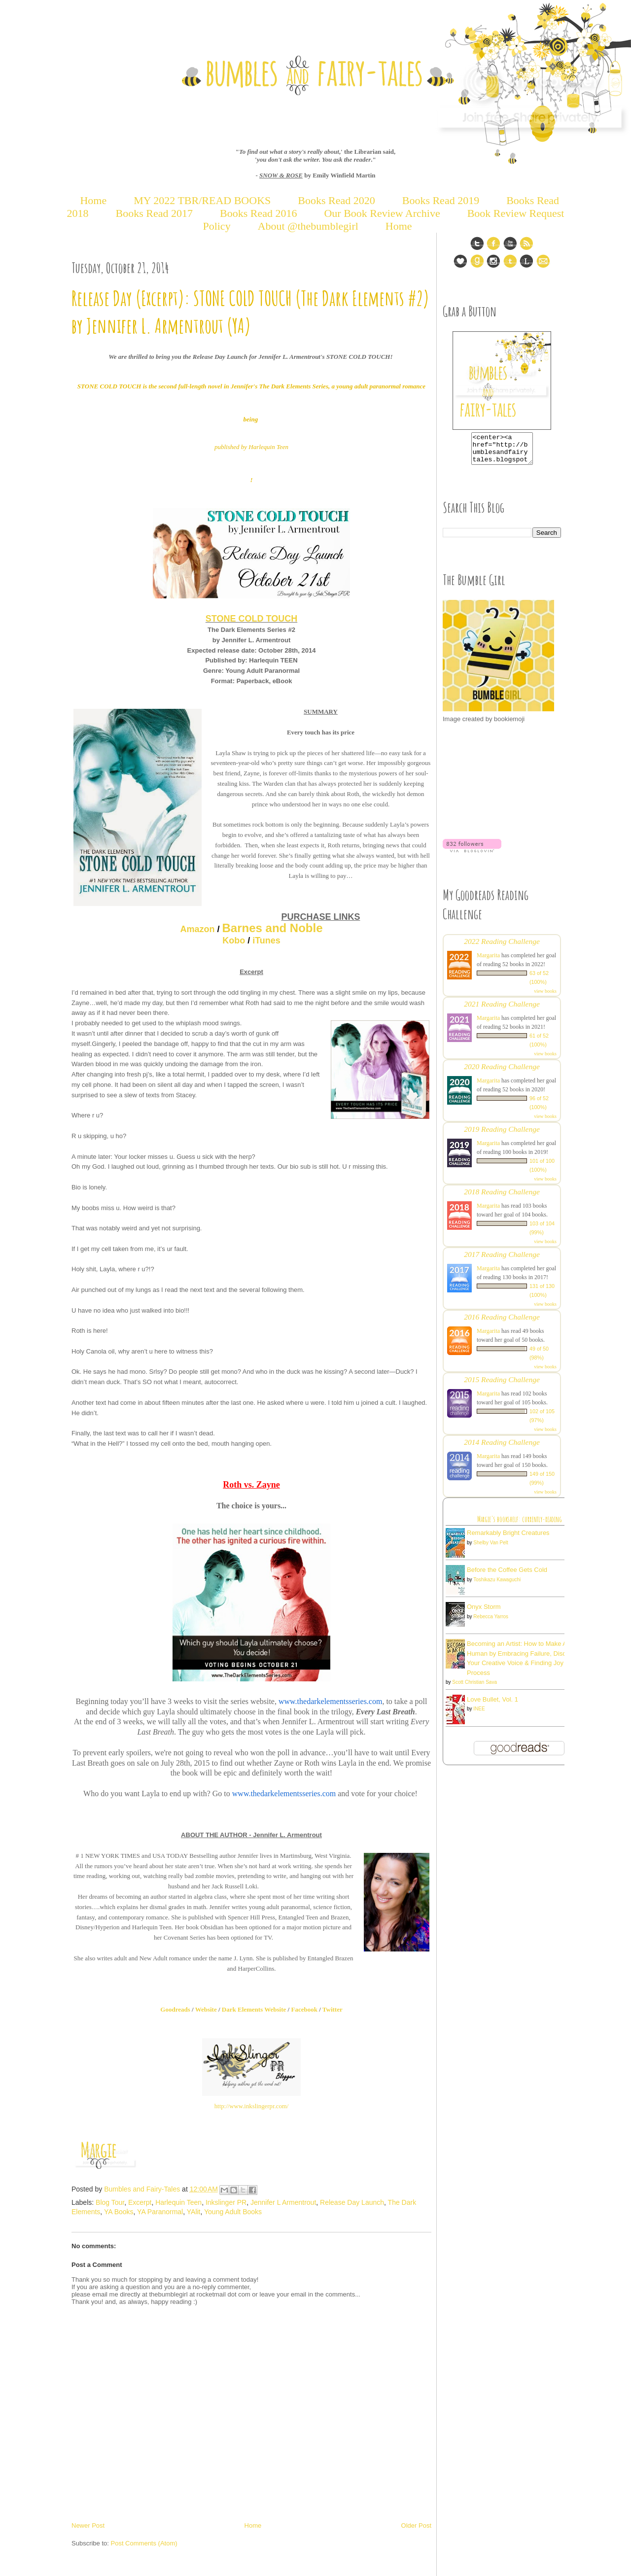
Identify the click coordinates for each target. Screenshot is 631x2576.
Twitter (332, 2009)
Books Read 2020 (336, 200)
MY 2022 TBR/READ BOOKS (202, 200)
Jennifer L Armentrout (283, 2202)
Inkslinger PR (226, 2202)
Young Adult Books (233, 2212)
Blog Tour (110, 2202)
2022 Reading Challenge (502, 947)
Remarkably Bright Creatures (508, 1538)
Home (93, 200)
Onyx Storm (484, 1612)
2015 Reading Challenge (502, 1385)
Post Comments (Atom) (144, 2543)
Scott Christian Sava (474, 1688)
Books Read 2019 (440, 200)
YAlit (194, 2212)
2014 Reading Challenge (502, 1448)
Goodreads (175, 2009)
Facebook (304, 2009)
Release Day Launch (352, 2202)
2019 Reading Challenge (502, 1135)
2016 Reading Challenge (502, 1323)
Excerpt (139, 2202)
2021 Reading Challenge (502, 1010)
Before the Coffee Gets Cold (507, 1575)
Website (206, 2009)
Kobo (233, 940)
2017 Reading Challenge (502, 1260)
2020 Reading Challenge (502, 1072)
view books (545, 997)
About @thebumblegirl (308, 226)
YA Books (119, 2212)
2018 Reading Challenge (502, 1197)
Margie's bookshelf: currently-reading (519, 1525)
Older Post (416, 2525)
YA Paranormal (160, 2212)
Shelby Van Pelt (490, 1548)
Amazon (197, 929)
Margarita (488, 961)
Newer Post (88, 2525)
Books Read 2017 (154, 213)
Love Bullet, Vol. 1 (492, 1705)
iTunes (266, 940)
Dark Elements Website (254, 2009)
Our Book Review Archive (382, 213)
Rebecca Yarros (490, 1622)
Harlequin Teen (178, 2202)
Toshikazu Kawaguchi (497, 1585)
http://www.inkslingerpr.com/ (251, 2106)
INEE (479, 1714)
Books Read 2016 (260, 213)
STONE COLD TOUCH (251, 619)
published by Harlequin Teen (251, 447)
